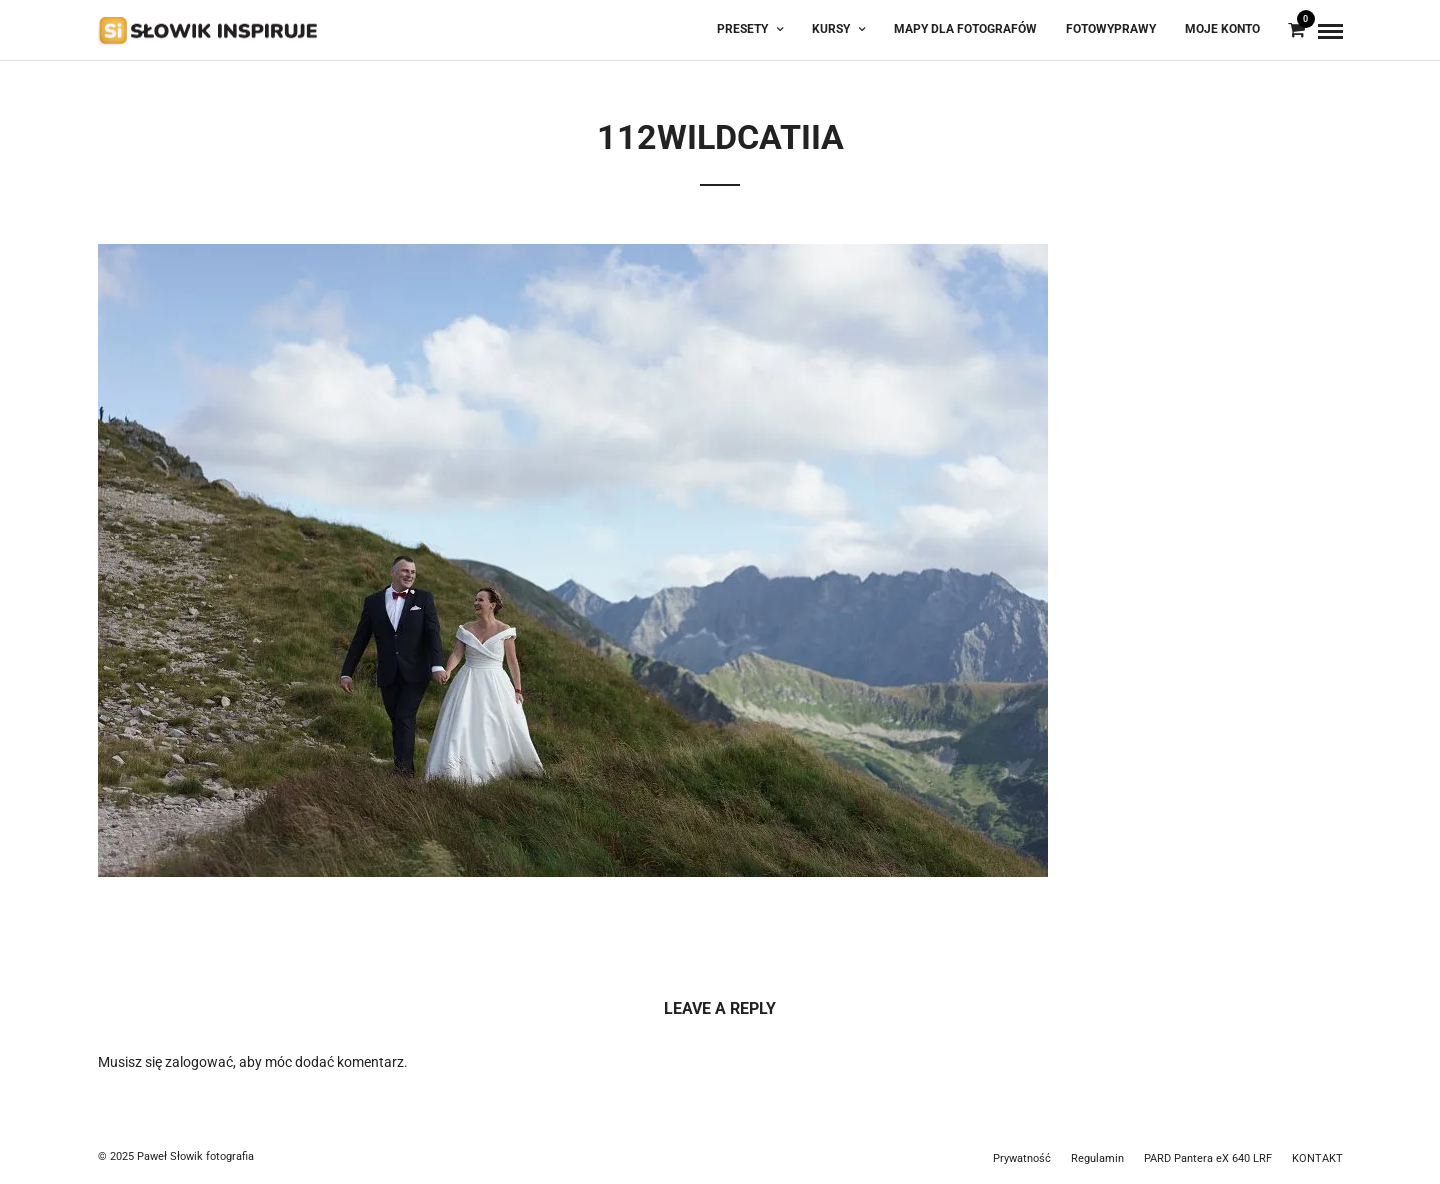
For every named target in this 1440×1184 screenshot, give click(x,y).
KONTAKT (1317, 1158)
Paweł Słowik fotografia (195, 1156)
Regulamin (1097, 1158)
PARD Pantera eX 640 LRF (1208, 1158)
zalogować (199, 1062)
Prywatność (1022, 1158)
